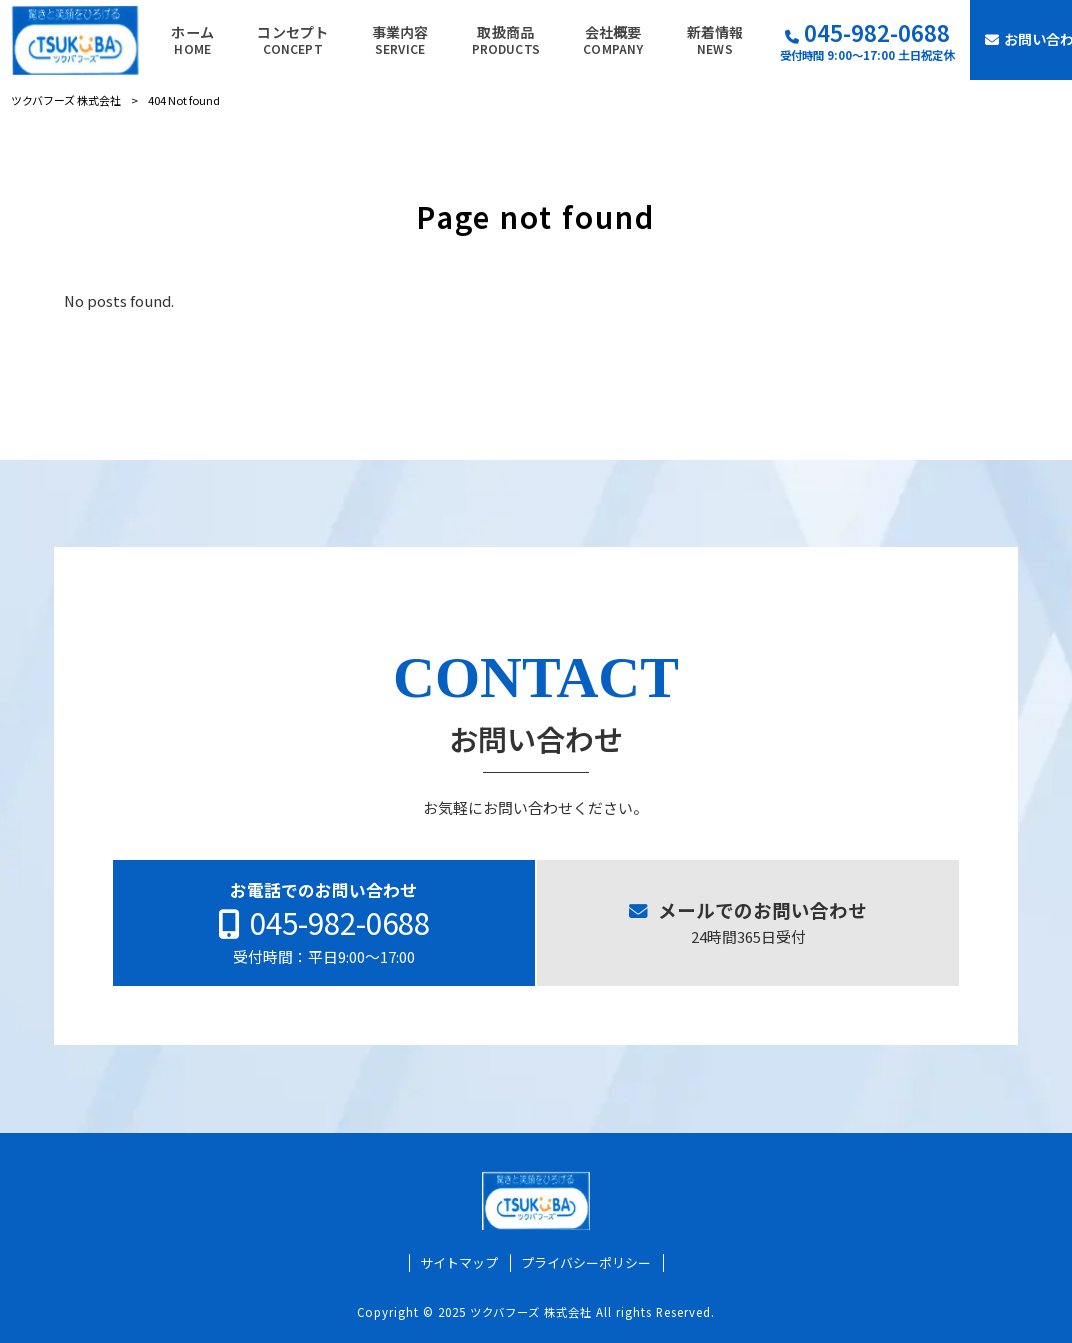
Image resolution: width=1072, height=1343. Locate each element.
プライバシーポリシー (586, 1263)
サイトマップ (459, 1263)
